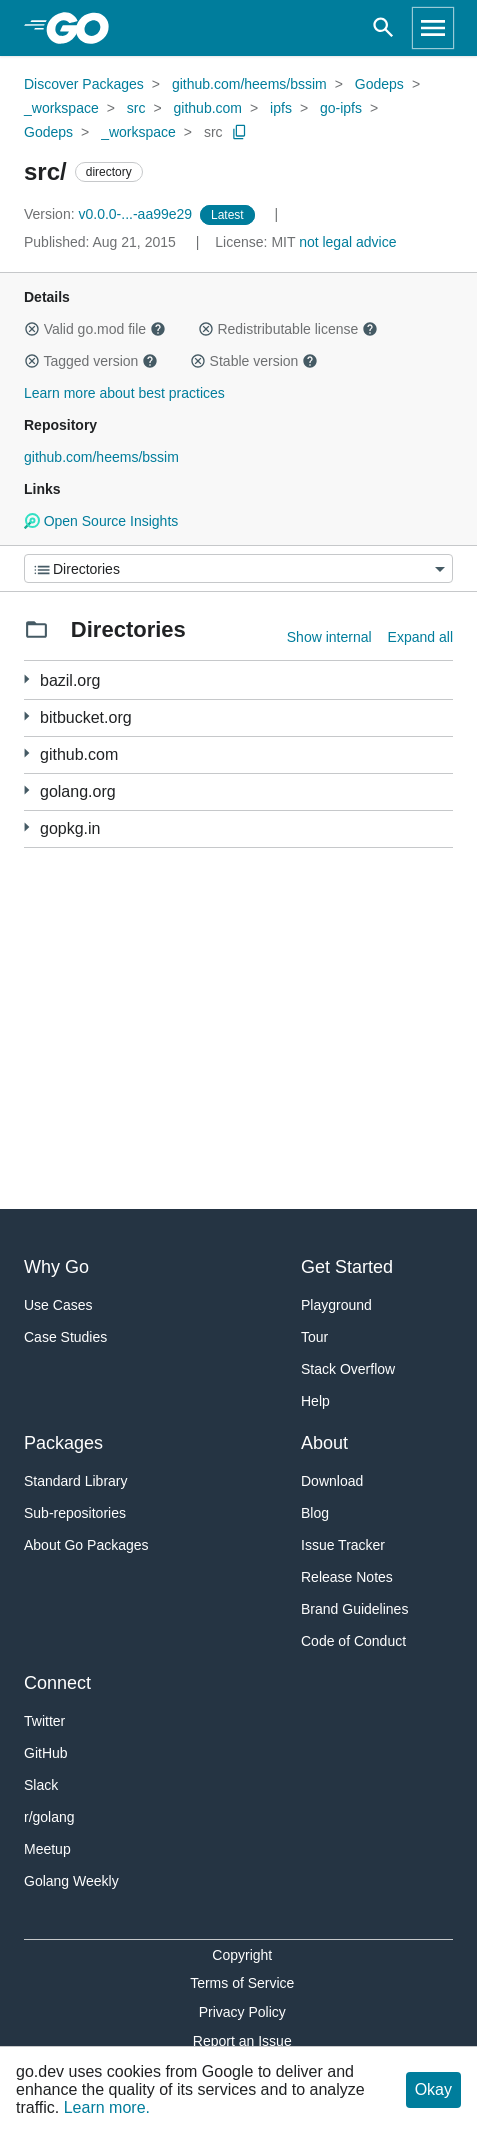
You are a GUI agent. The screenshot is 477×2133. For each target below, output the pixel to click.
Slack (41, 1785)
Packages (63, 1443)
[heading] (84, 28)
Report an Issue (242, 2041)
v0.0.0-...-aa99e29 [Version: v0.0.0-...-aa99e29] (110, 214)
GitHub (46, 1753)
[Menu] (238, 568)
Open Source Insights (101, 521)
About (324, 1443)
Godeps (379, 84)
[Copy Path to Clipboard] (240, 132)
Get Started (347, 1267)
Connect (57, 1683)
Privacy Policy (242, 2012)
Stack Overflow (348, 1369)
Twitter (44, 1721)
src (136, 108)
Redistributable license (288, 329)
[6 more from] (26, 790)
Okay (433, 2089)
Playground (336, 1305)
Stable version (254, 361)
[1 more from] (26, 716)
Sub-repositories (75, 1513)
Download (332, 1481)
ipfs (281, 108)
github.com (208, 108)
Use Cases (58, 1305)
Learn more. (107, 2107)
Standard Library (76, 1481)
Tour (314, 1337)
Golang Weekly (71, 1881)
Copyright (242, 1955)
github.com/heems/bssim (249, 84)
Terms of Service (242, 1983)
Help (315, 1401)
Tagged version (91, 361)
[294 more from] (26, 753)
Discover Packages (84, 84)
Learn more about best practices (124, 393)
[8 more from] (26, 679)
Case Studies (65, 1337)
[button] (32, 329)
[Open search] (383, 28)
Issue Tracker (343, 1545)
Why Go (56, 1267)
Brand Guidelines (354, 1609)
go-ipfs (341, 108)
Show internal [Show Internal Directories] (329, 637)
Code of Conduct (353, 1641)
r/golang (49, 1817)
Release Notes (347, 1577)
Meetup (47, 1849)
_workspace (61, 108)
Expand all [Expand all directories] (420, 637)
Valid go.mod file (95, 329)
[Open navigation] (433, 28)
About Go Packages (86, 1545)
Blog (315, 1513)
